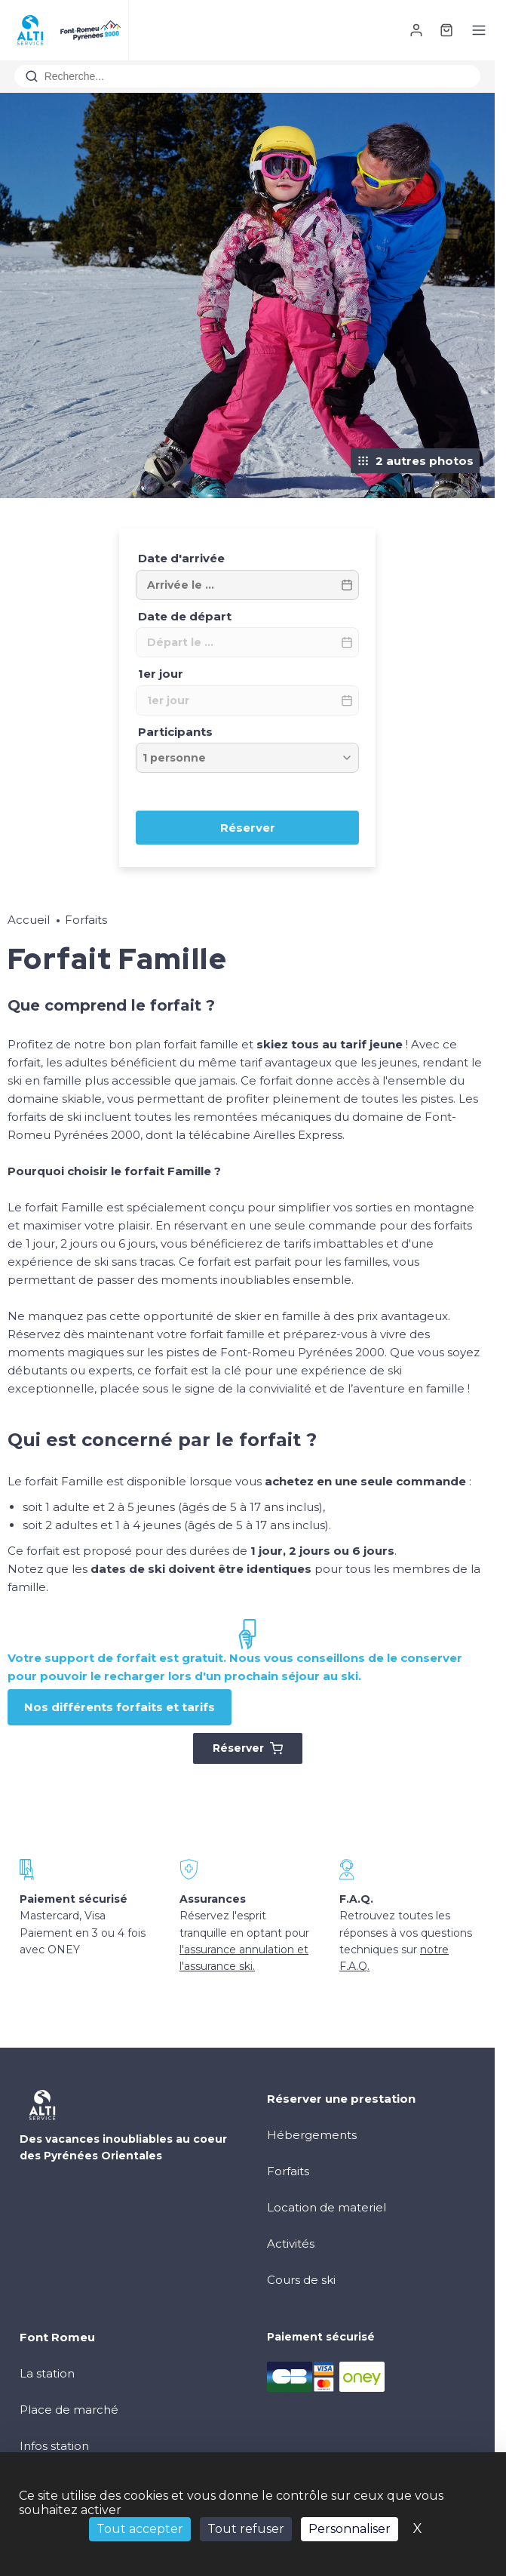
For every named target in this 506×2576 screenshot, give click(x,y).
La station (47, 2373)
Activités (290, 2243)
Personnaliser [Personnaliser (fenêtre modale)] (349, 2529)
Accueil (29, 920)
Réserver (248, 1748)
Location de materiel (326, 2207)
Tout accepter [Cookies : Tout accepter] (140, 2529)
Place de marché (69, 2409)
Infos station (54, 2446)
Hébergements (312, 2135)
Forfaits (86, 920)
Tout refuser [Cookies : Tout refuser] (245, 2529)
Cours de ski (301, 2280)
